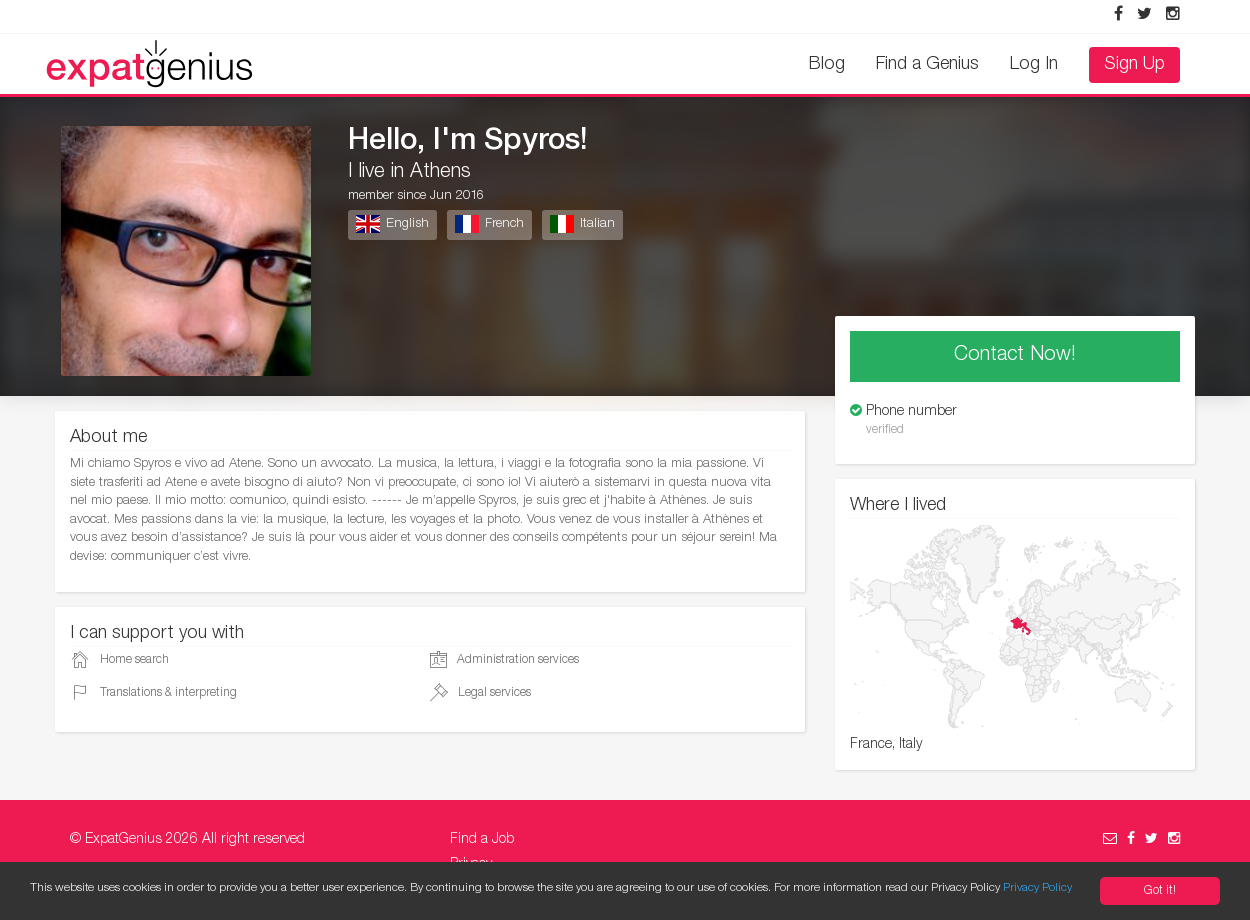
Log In (1034, 65)
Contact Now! (1015, 356)
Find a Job (482, 840)
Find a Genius (927, 65)
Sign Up (1134, 65)
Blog (827, 65)
